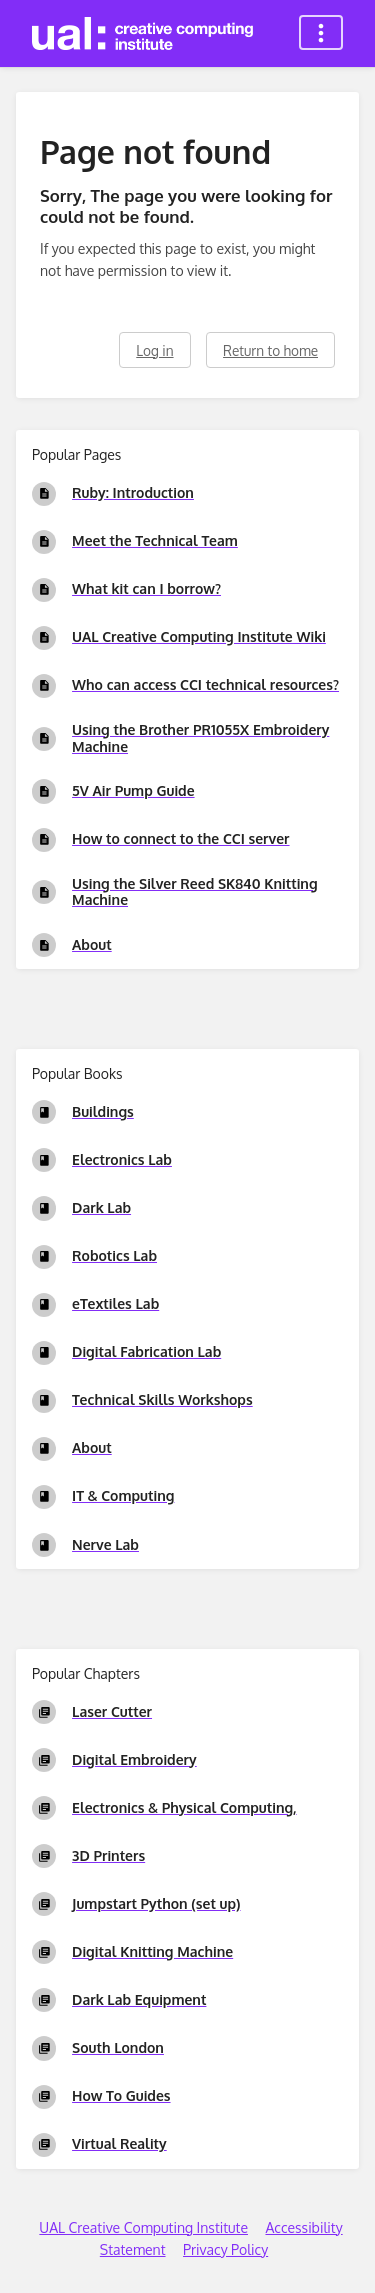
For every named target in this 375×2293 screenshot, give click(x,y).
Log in (154, 350)
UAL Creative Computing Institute (143, 2227)
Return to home (270, 350)
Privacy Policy (225, 2249)
